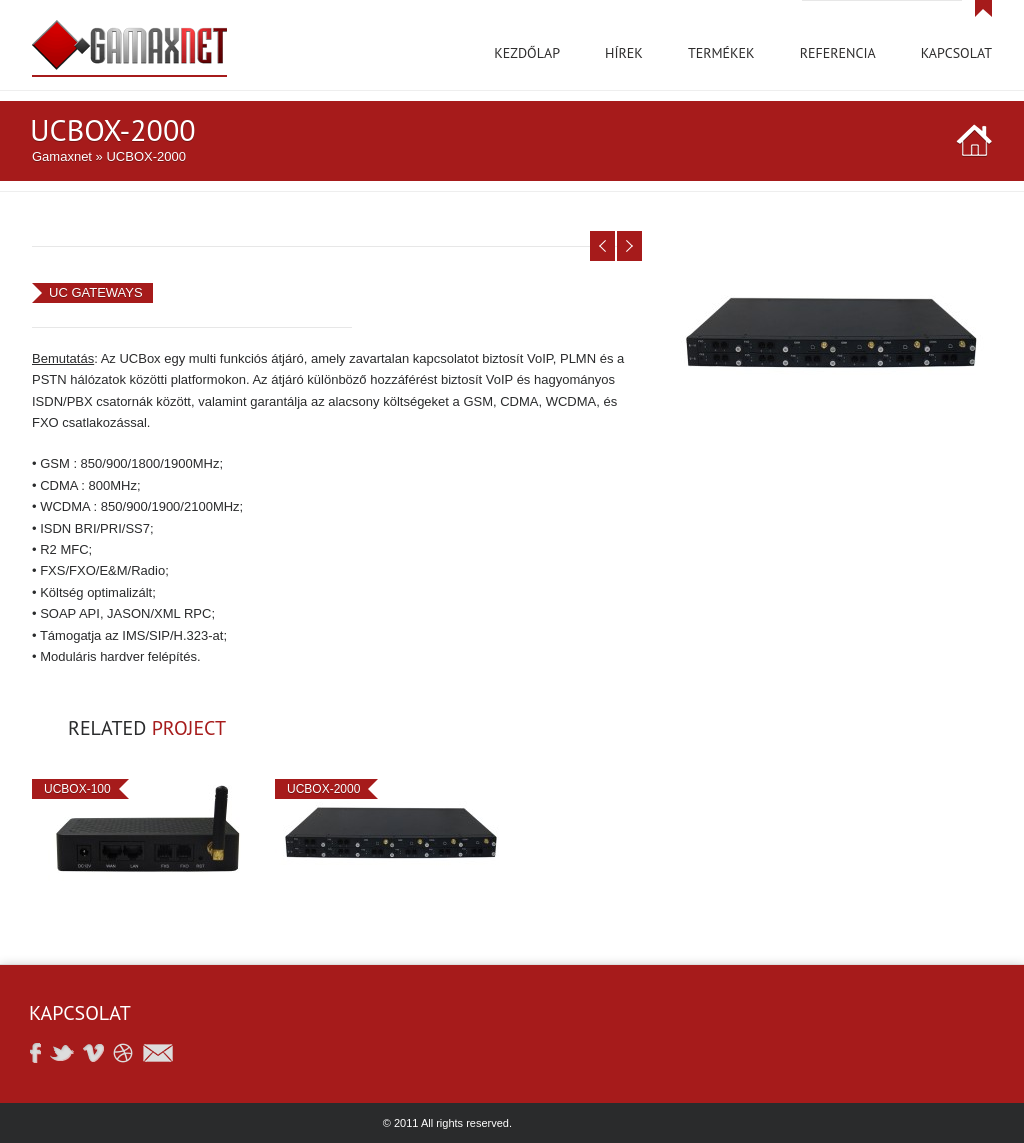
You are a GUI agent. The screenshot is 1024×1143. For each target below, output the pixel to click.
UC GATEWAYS (96, 292)
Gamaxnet (62, 156)
